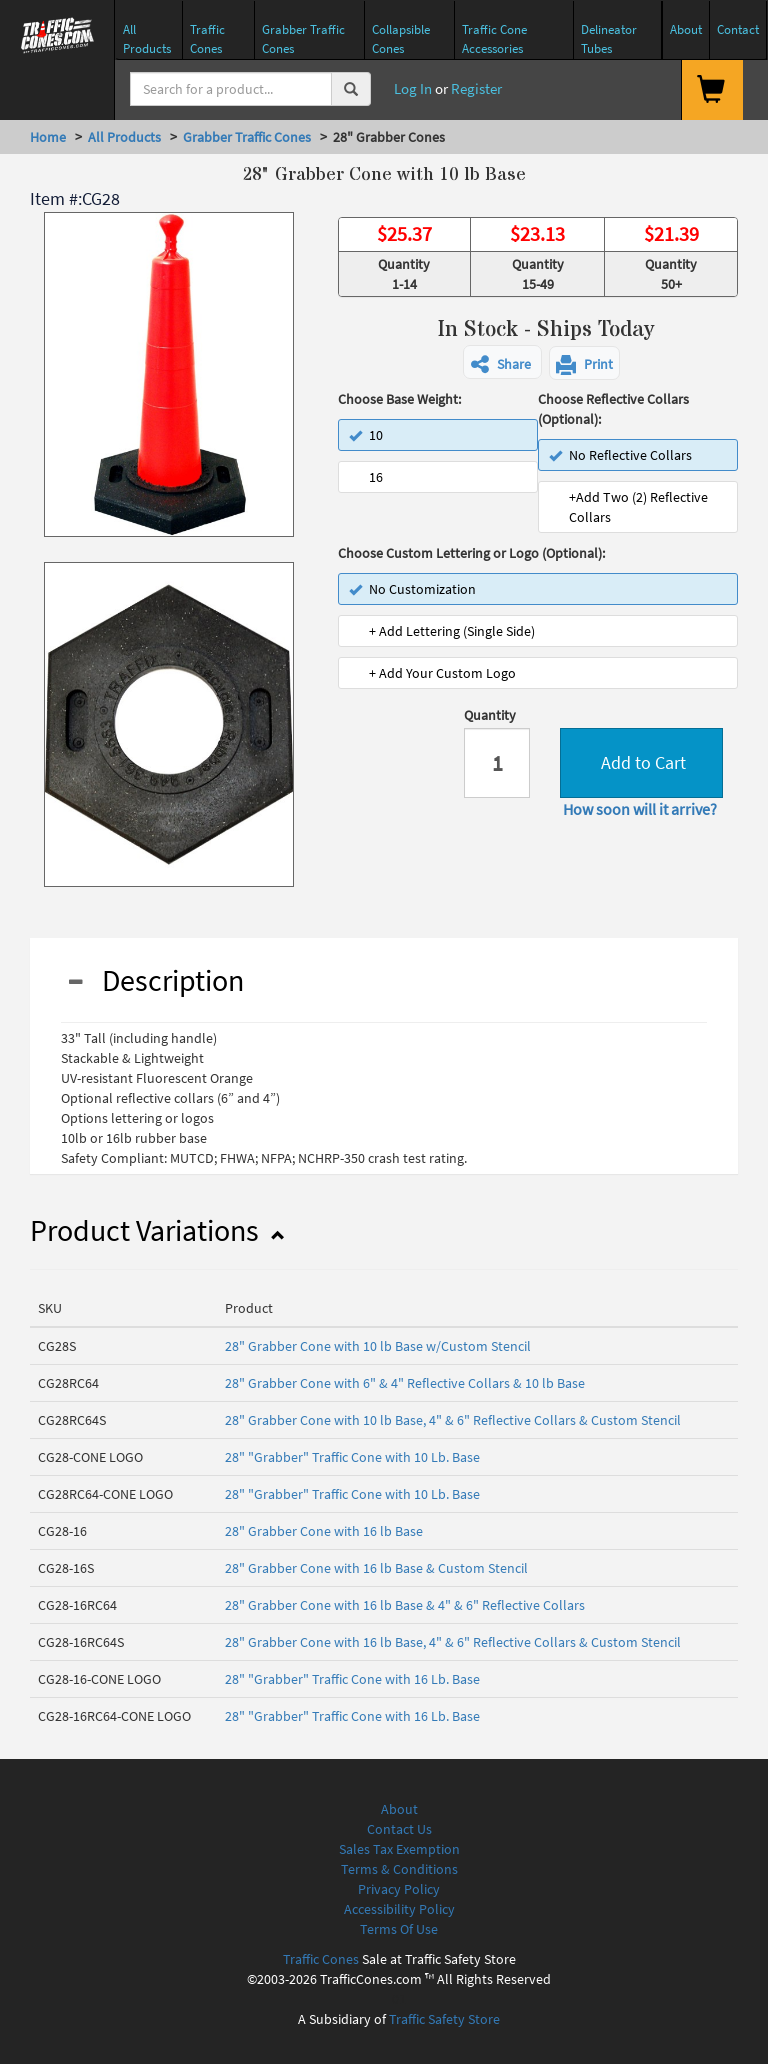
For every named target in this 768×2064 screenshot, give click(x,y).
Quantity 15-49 (538, 274)
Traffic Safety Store (444, 2019)
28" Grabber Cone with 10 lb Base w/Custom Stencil (378, 1346)
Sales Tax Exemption (399, 1849)
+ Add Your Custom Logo (442, 673)
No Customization (412, 589)
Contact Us (399, 1829)
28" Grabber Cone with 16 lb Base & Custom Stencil (376, 1568)
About (399, 1809)
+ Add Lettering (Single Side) (452, 631)
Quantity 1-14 (404, 274)
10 (366, 435)
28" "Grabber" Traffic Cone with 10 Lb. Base (352, 1457)
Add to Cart (641, 762)
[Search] (231, 89)
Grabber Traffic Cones (247, 137)
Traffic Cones (321, 1959)
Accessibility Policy (399, 1909)
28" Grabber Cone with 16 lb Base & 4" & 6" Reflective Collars (405, 1605)
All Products (124, 137)
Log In (411, 88)
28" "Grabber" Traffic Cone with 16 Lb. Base (352, 1679)
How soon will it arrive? (640, 809)
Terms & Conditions (399, 1869)
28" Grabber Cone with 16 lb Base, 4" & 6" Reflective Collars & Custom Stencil (453, 1642)
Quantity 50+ (671, 274)
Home (48, 137)
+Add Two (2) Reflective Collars (638, 507)
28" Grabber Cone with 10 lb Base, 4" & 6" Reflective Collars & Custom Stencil (453, 1420)
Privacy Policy (399, 1889)
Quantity (490, 715)
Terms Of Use (399, 1929)
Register (476, 88)
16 (376, 477)
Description (155, 980)
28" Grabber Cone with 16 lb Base (324, 1531)
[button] (502, 362)
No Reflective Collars (620, 455)
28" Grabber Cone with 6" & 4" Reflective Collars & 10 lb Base (405, 1383)
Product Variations (157, 1230)
